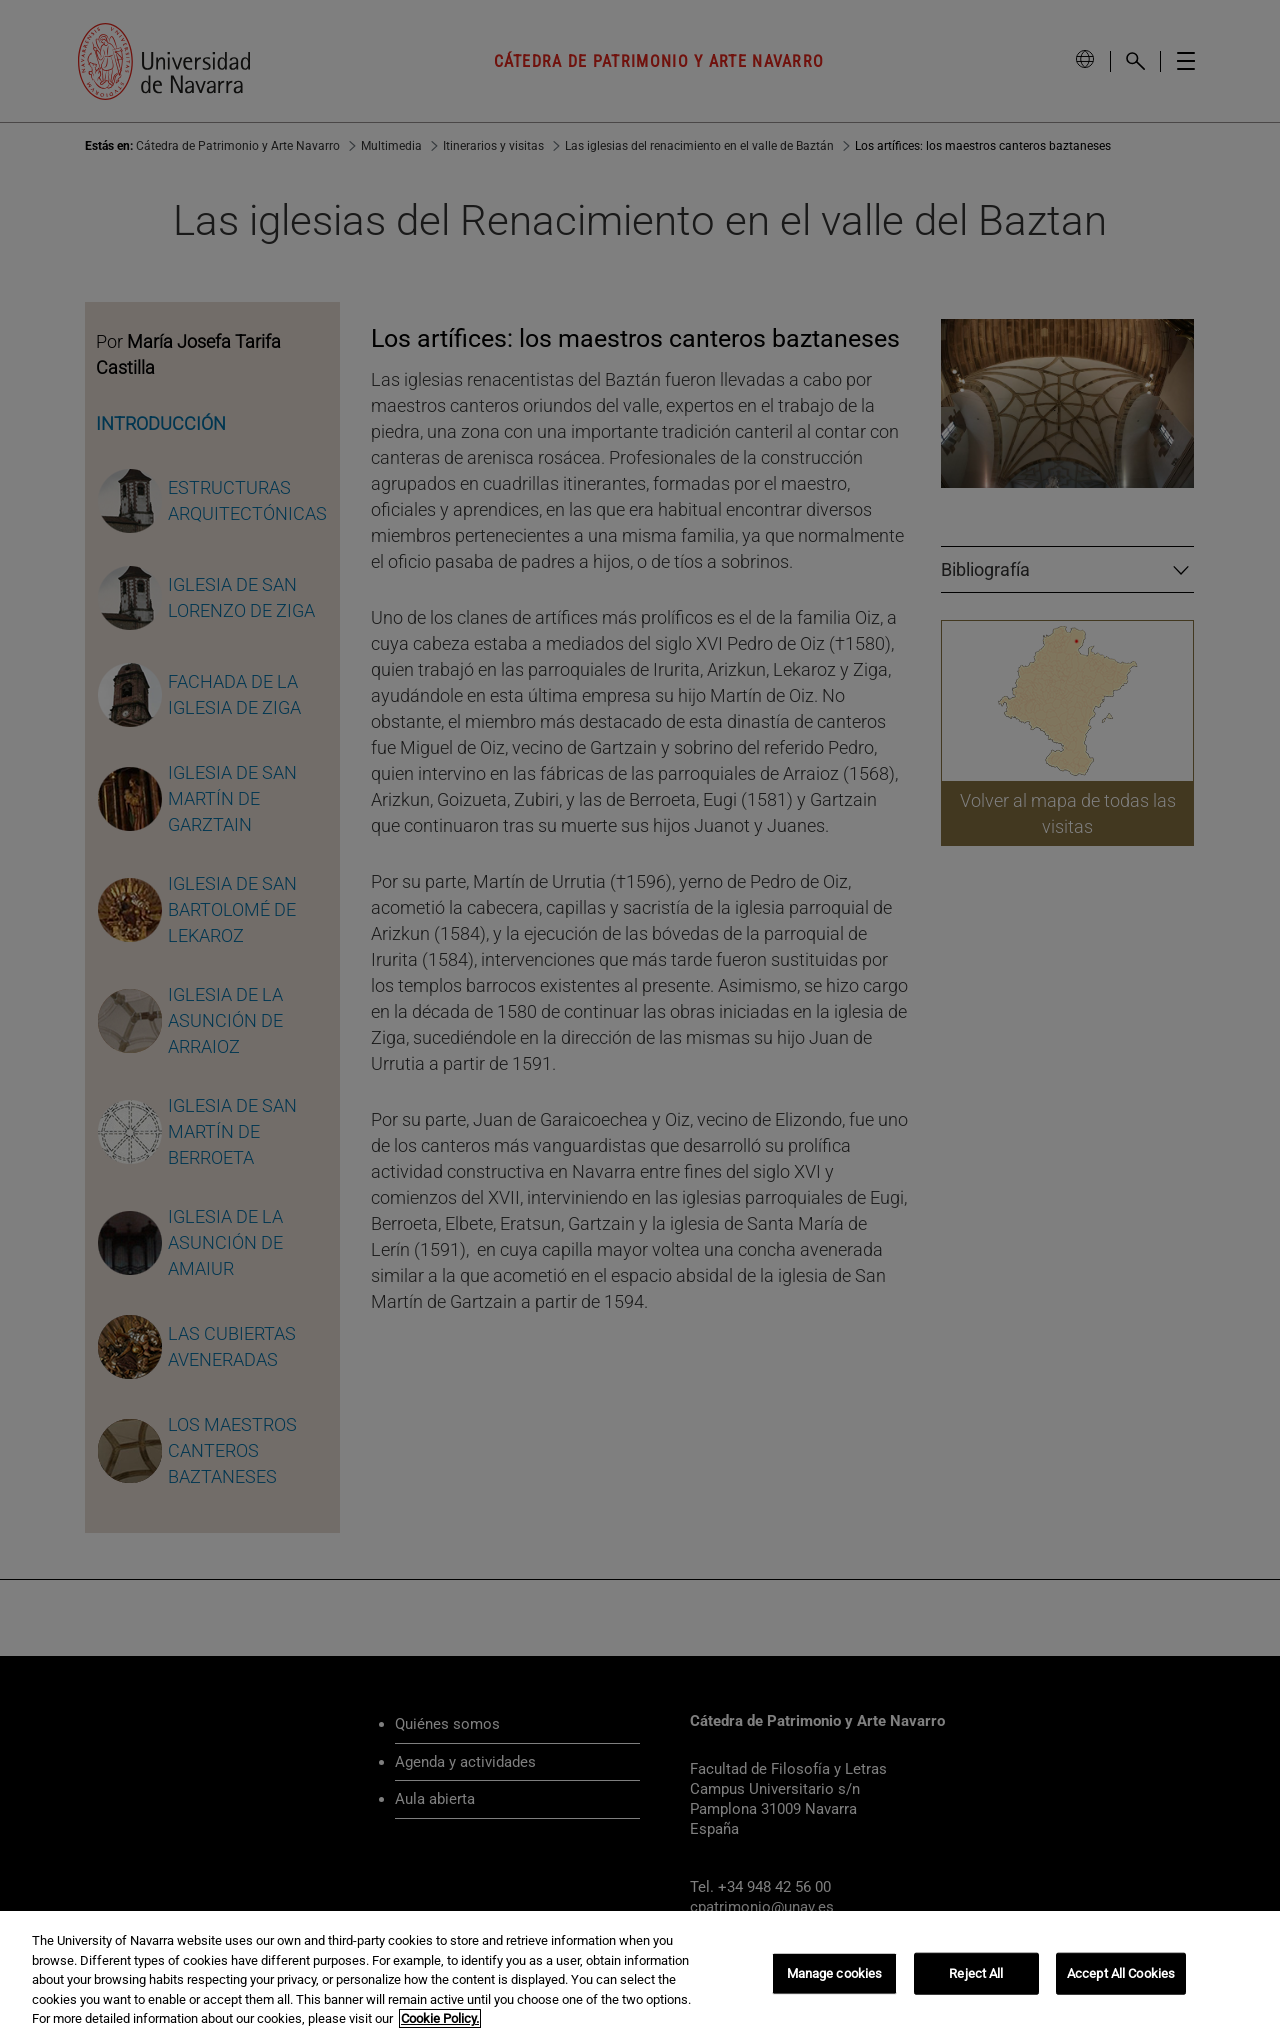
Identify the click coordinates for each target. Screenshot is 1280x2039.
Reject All (976, 1984)
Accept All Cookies (1121, 1984)
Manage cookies (835, 1984)
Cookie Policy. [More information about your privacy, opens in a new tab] (440, 2030)
